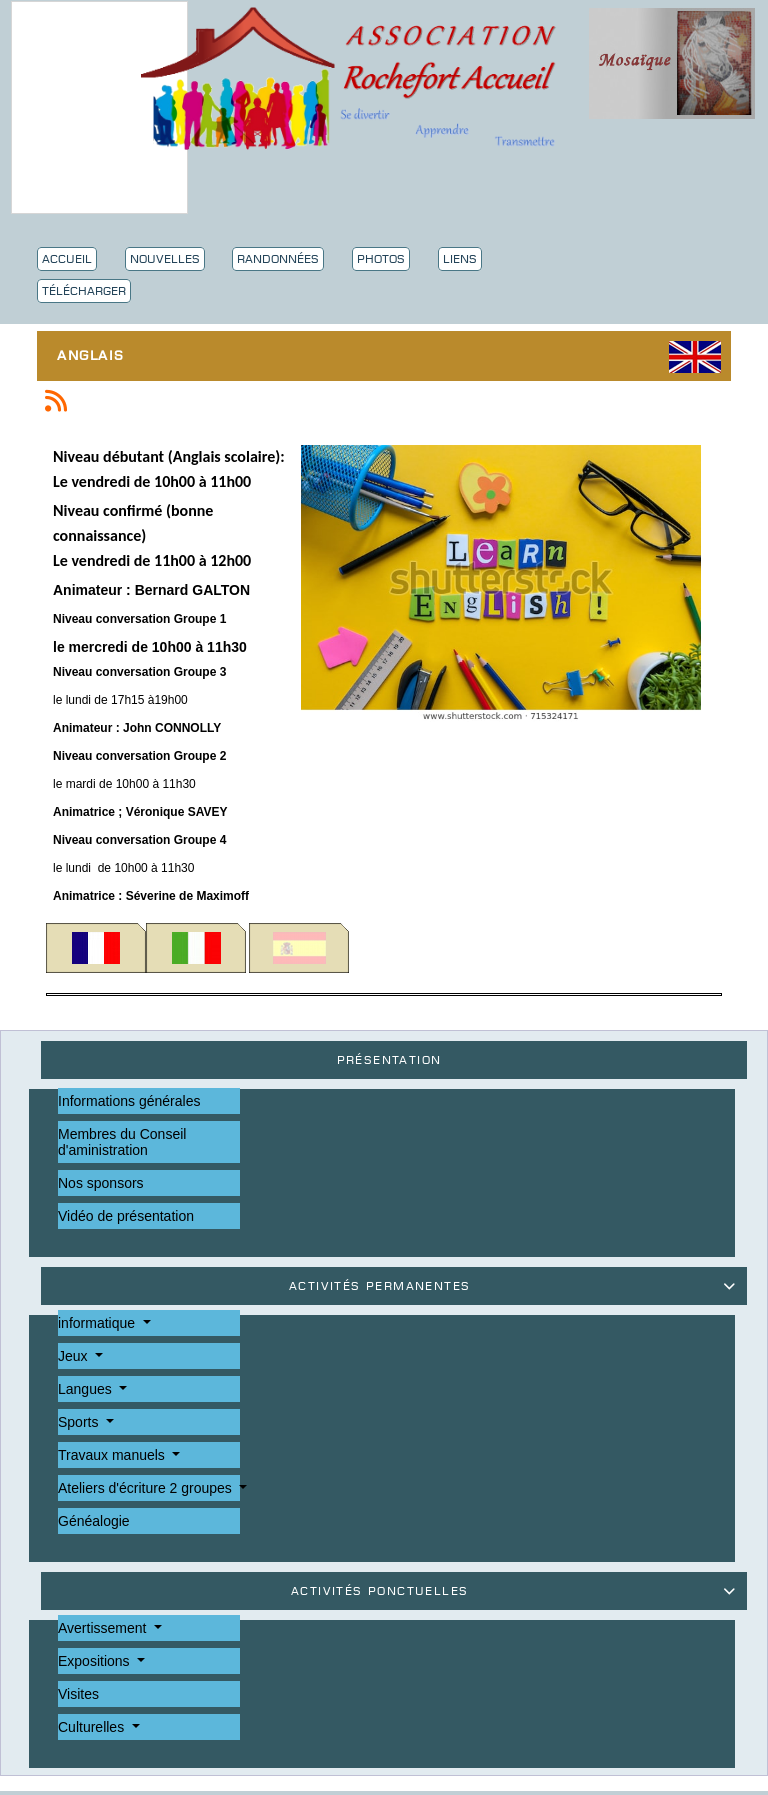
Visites (78, 1694)
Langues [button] (87, 1389)
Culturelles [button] (93, 1727)
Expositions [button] (95, 1661)
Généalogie (94, 1521)
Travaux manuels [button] (113, 1455)
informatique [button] (98, 1323)
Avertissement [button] (104, 1628)
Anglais (95, 357)
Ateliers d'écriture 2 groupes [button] (147, 1488)
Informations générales (129, 1101)
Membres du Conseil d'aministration (122, 1142)
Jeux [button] (74, 1356)
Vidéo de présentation (126, 1216)
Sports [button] (80, 1422)
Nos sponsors (101, 1183)
